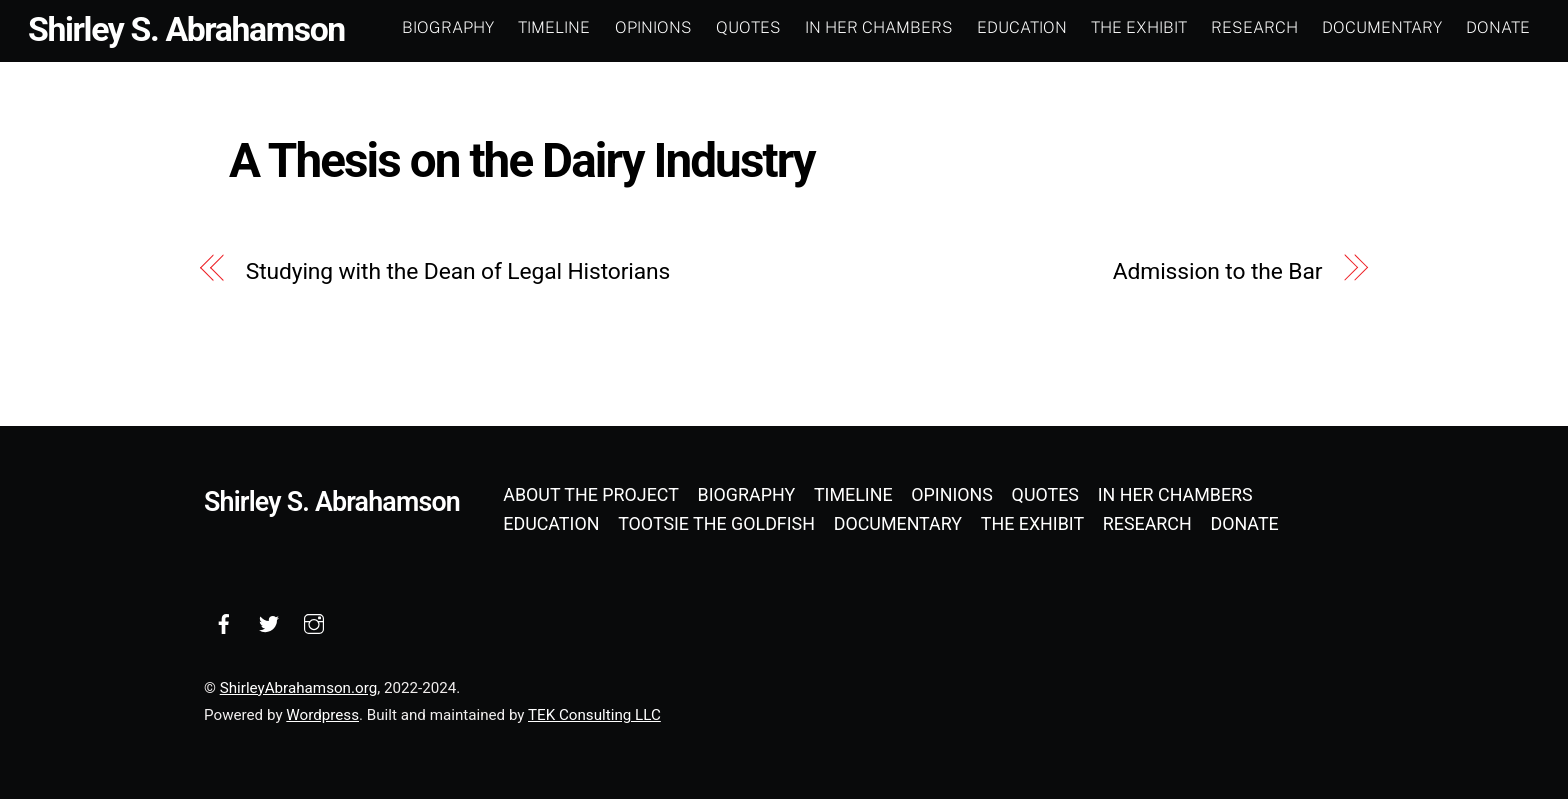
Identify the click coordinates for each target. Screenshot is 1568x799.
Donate (1498, 27)
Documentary (1382, 27)
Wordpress (322, 715)
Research (1254, 27)
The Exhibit (1139, 27)
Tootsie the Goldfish (716, 523)
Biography (448, 27)
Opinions (653, 27)
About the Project (591, 494)
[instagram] (314, 621)
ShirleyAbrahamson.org (298, 688)
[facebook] (224, 621)
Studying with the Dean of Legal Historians (458, 271)
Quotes (748, 27)
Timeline (554, 27)
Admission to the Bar (1218, 271)
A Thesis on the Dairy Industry (522, 161)
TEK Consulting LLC (594, 715)
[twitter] (269, 621)
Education (1022, 27)
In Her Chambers (879, 27)
